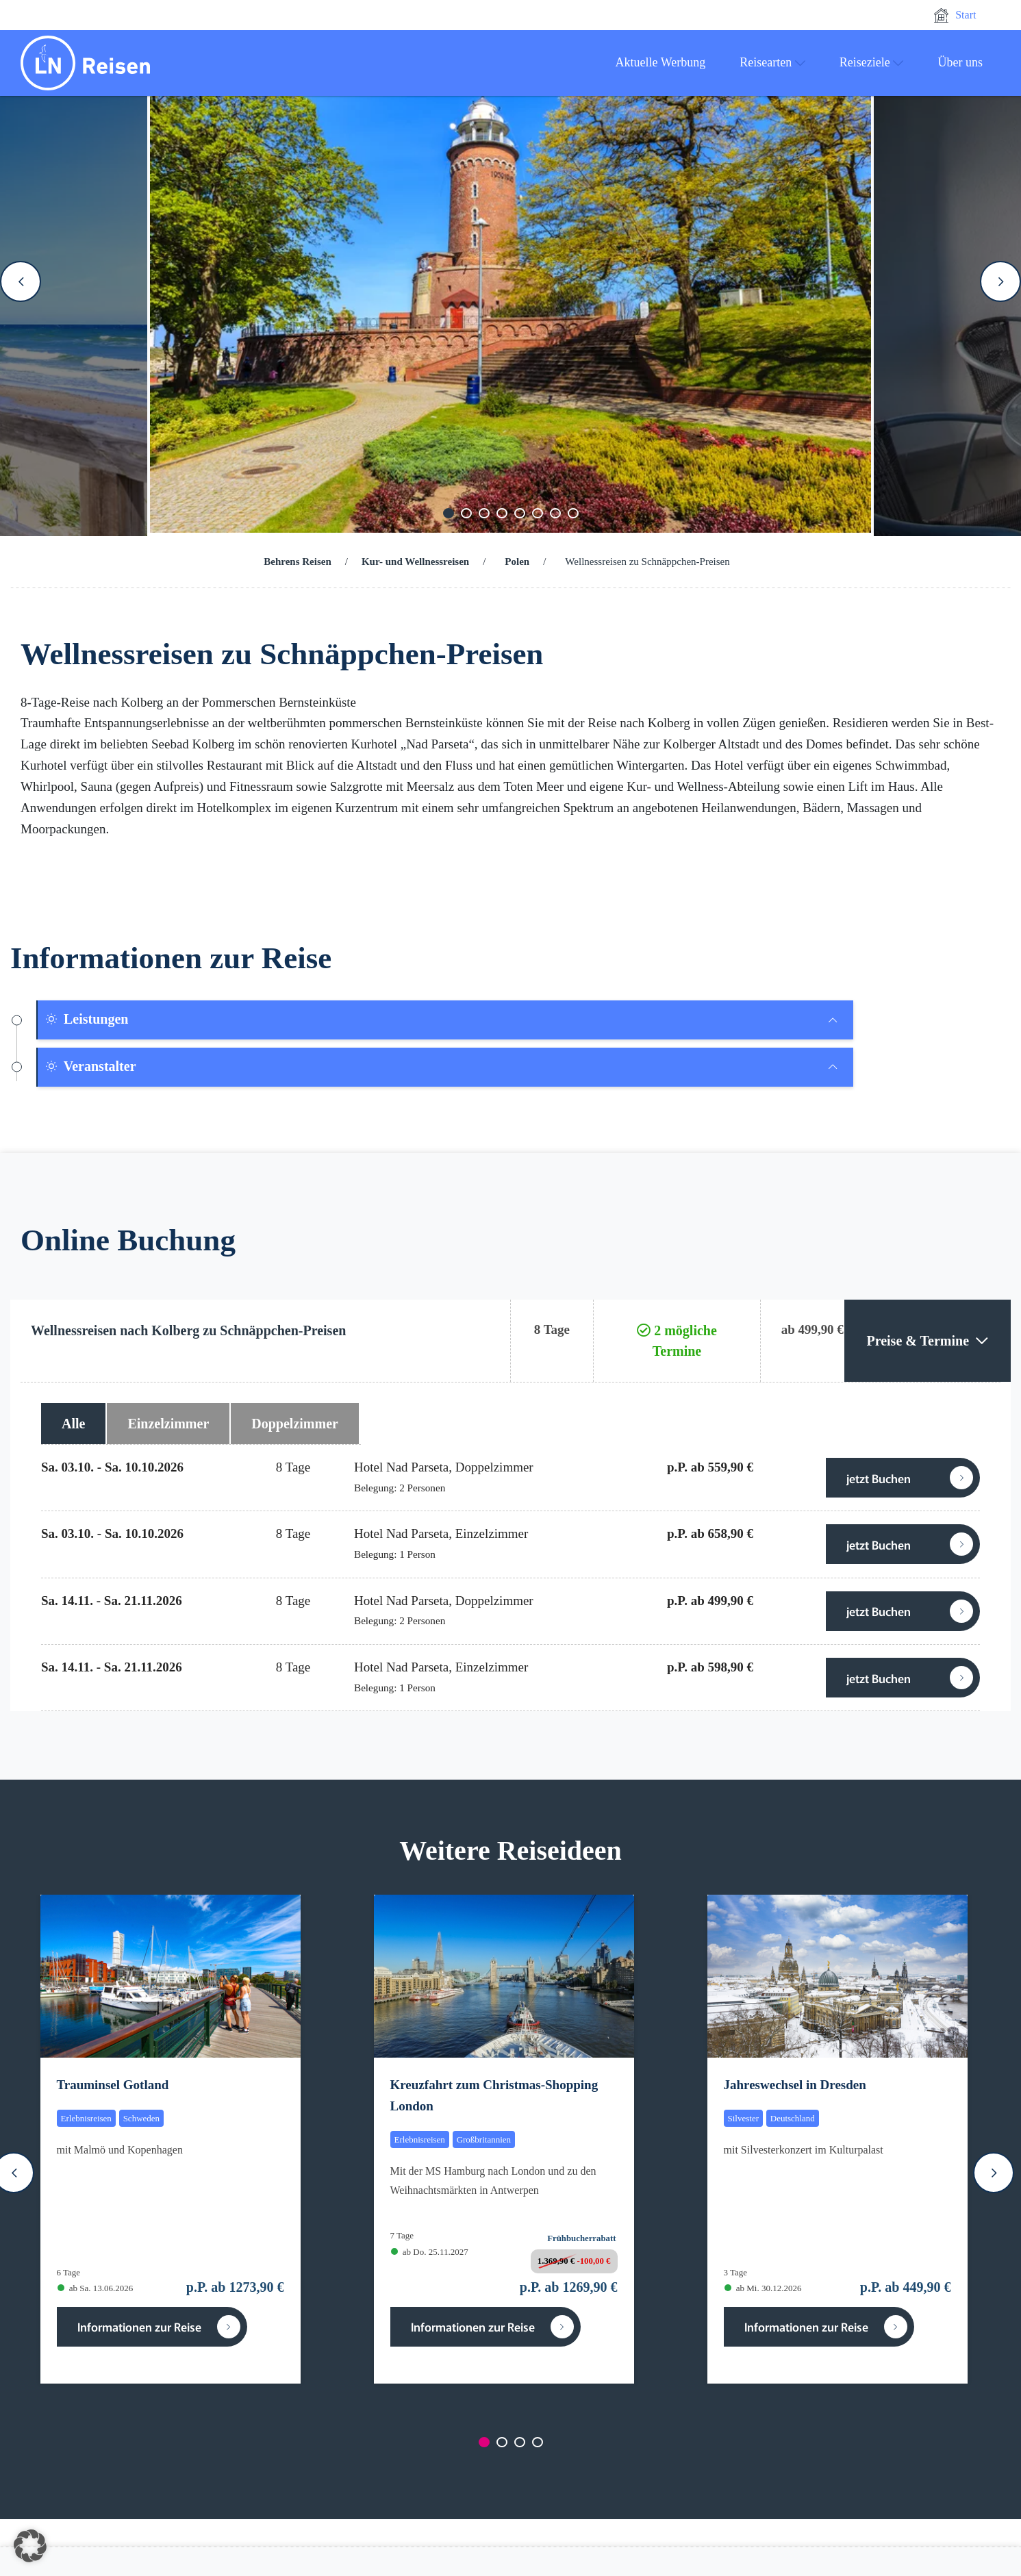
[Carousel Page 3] (484, 513)
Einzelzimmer (168, 1423)
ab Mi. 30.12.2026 (763, 2288)
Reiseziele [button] (872, 62)
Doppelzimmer (294, 1423)
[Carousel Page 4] (501, 513)
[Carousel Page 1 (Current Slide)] (448, 513)
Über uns (960, 62)
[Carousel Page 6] (537, 513)
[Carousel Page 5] (519, 513)
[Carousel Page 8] (573, 513)
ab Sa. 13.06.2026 (96, 2288)
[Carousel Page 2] (466, 513)
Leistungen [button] (86, 1018)
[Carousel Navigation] (510, 281)
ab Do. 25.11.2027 (429, 2252)
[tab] (445, 1019)
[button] (30, 2546)
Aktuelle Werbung (661, 62)
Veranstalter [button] (90, 1066)
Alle (73, 1423)
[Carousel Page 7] (555, 513)
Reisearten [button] (772, 62)
